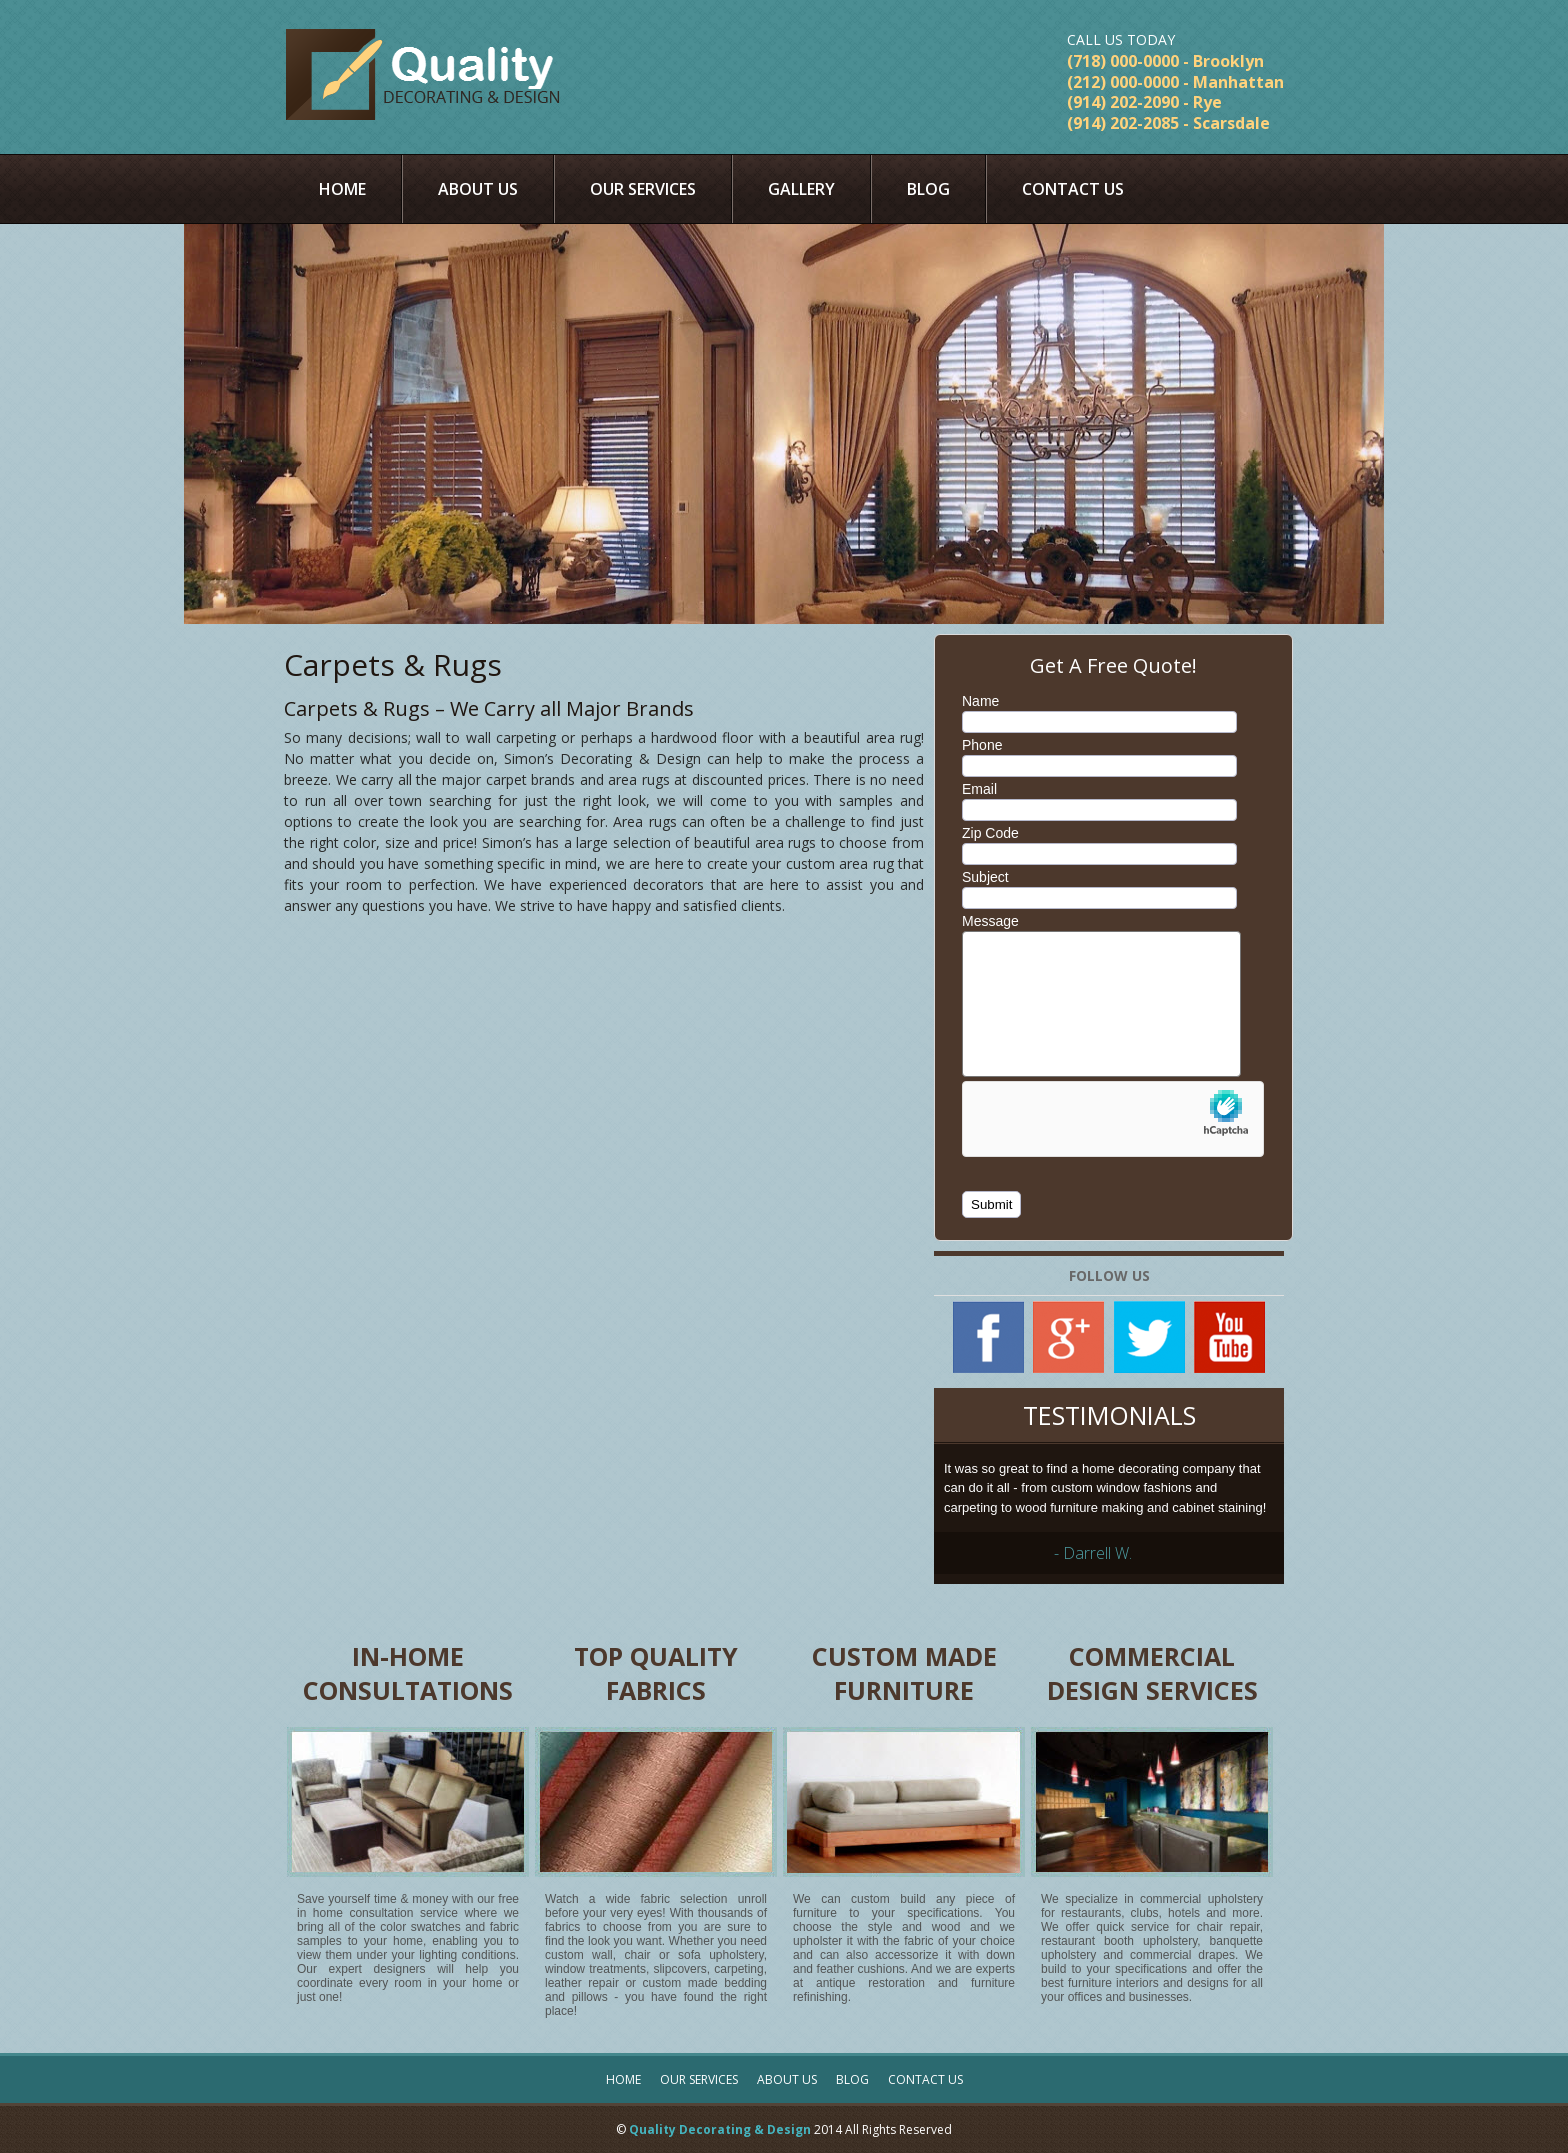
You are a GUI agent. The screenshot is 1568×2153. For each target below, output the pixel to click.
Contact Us (1073, 189)
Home (342, 189)
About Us (478, 189)
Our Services (643, 189)
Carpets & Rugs (393, 664)
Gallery (801, 189)
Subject (985, 877)
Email (979, 789)
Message (990, 921)
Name (980, 701)
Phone (982, 745)
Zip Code (990, 833)
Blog (928, 189)
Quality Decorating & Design (720, 2129)
